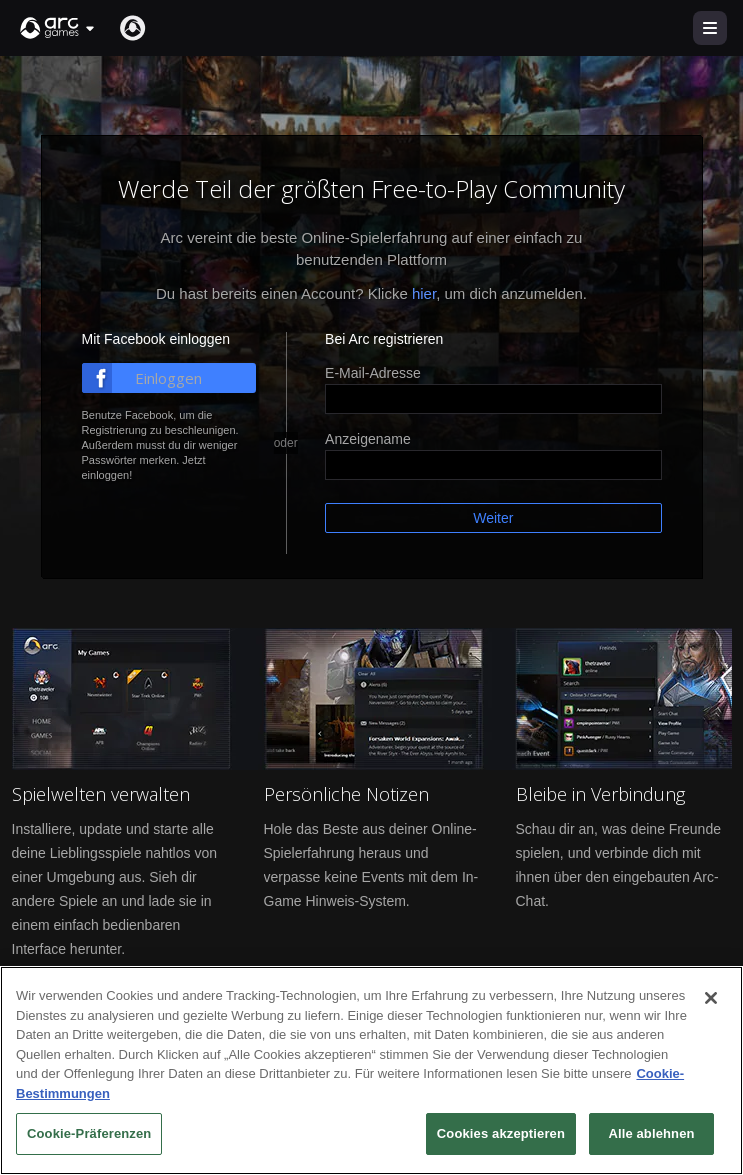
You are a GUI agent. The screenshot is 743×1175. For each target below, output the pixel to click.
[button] (58, 28)
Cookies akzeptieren (501, 1133)
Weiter (493, 518)
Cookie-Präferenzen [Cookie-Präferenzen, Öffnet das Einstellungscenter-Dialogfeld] (89, 1133)
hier (424, 293)
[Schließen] (711, 998)
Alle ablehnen (651, 1133)
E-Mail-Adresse (373, 373)
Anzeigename (368, 439)
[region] (371, 1070)
